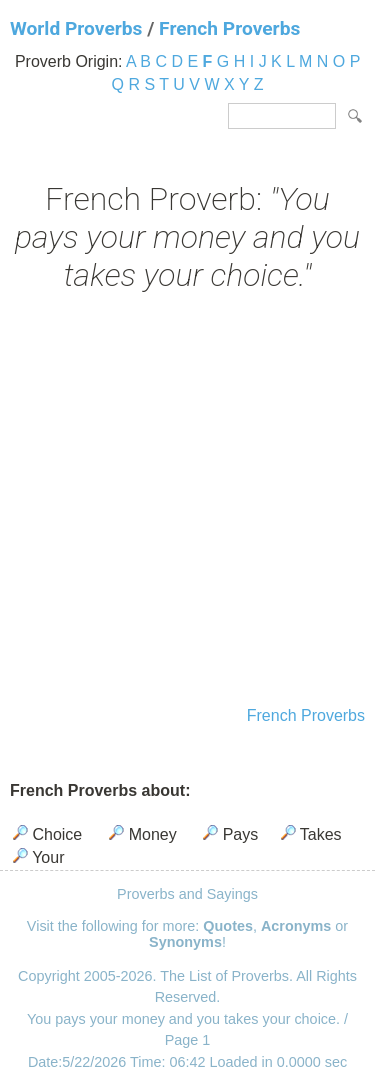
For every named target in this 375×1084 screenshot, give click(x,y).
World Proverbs (76, 28)
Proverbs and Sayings (187, 894)
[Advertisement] (187, 501)
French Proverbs (229, 28)
